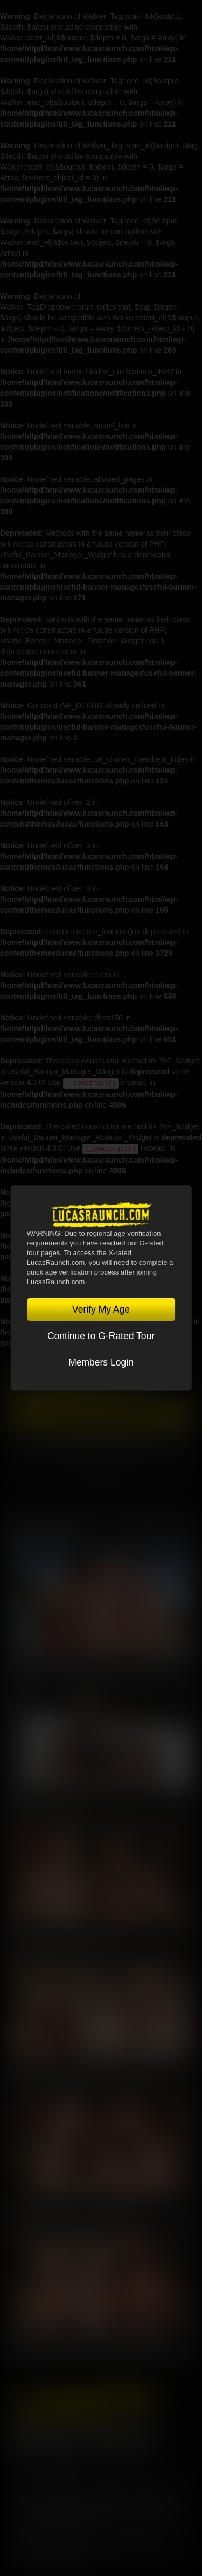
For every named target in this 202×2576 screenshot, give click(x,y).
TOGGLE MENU (101, 1484)
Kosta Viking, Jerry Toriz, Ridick (74, 2209)
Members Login (101, 1362)
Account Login (100, 1443)
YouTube (81, 2438)
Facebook (20, 2438)
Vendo (173, 2500)
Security (152, 2484)
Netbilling (108, 2500)
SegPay (143, 2500)
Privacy (113, 2484)
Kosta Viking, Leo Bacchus (63, 1939)
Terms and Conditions (52, 2484)
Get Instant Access (101, 1416)
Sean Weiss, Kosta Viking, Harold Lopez (90, 2345)
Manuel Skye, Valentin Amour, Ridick (83, 2074)
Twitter (51, 2438)
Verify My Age (101, 1309)
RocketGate (55, 2511)
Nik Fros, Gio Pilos (46, 1803)
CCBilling (71, 2500)
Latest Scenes (43, 1532)
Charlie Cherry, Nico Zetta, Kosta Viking (90, 1668)
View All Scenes (163, 1532)
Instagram (143, 2438)
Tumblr (112, 2438)
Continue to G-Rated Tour (101, 1336)
